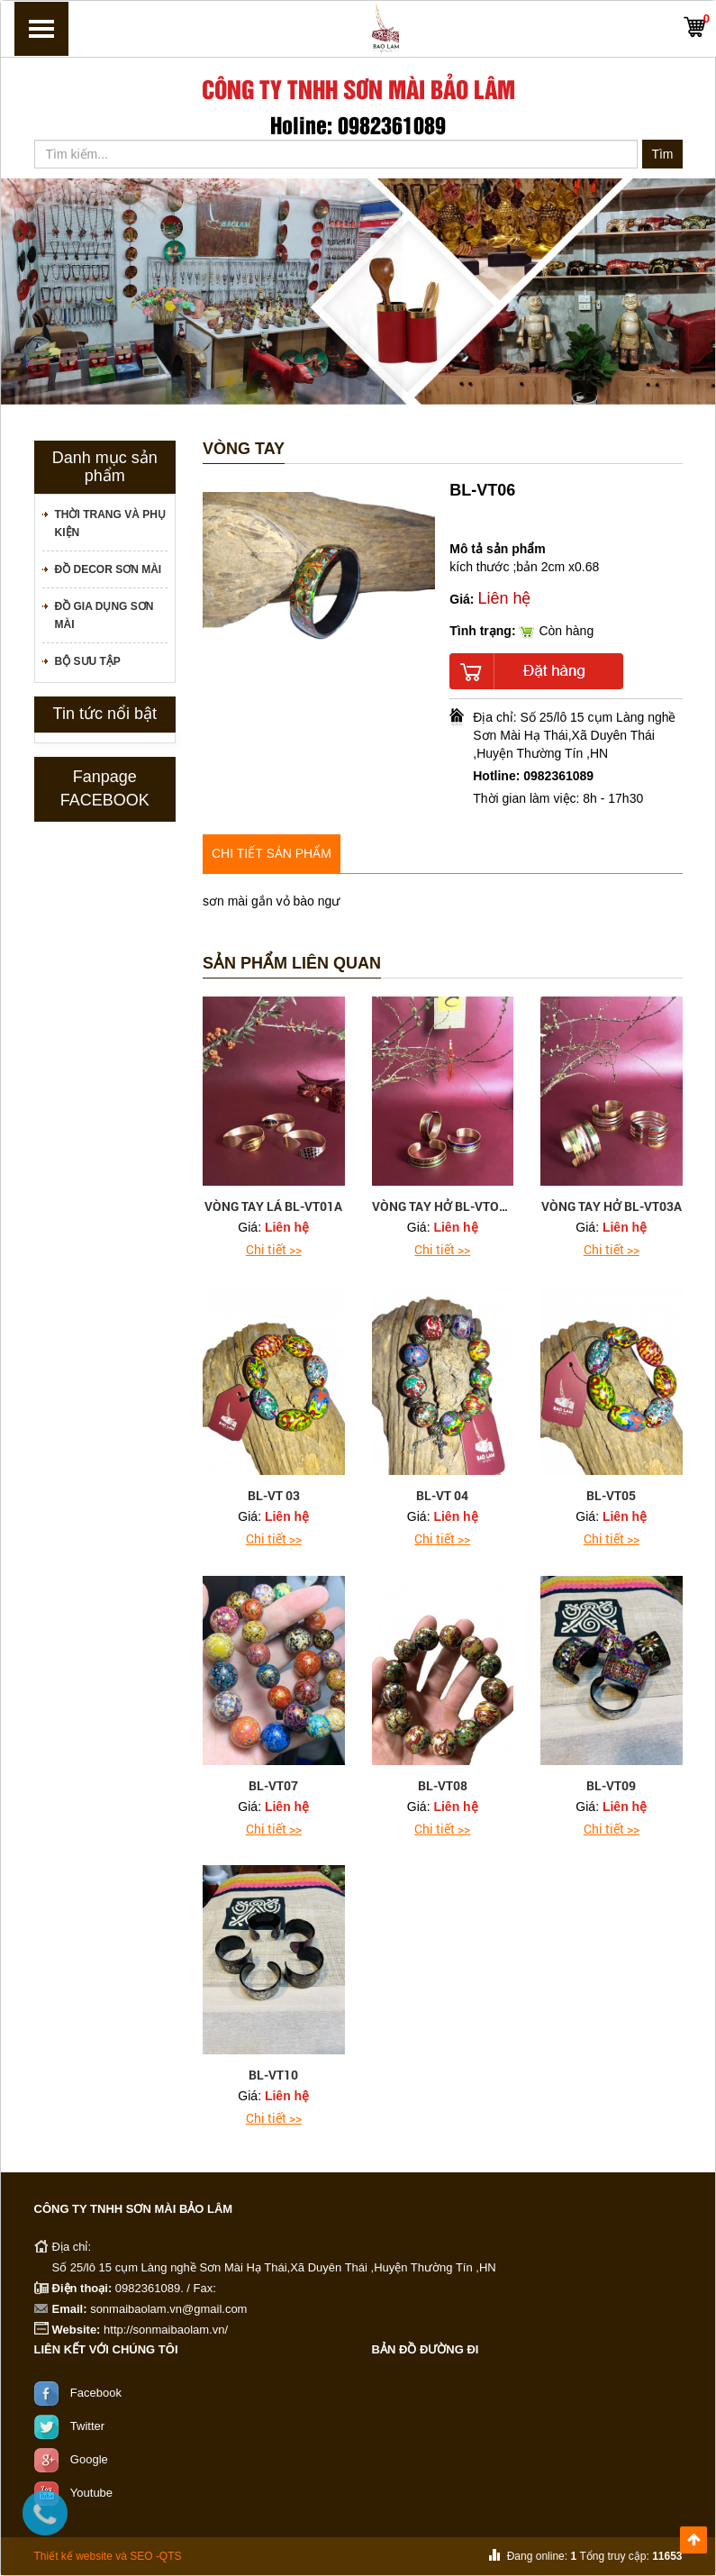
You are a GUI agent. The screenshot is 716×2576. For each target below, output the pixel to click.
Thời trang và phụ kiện (110, 523)
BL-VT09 (611, 1785)
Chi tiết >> (274, 1249)
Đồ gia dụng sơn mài (104, 615)
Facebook (96, 2392)
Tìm (662, 154)
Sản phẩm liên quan (292, 963)
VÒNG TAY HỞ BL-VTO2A (443, 1206)
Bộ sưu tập (88, 661)
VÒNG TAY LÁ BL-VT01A (273, 1206)
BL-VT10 (273, 2074)
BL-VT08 (442, 1785)
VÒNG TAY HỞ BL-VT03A (611, 1206)
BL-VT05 (611, 1495)
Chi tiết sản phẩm (271, 853)
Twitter (87, 2425)
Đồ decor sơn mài (108, 569)
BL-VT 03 (274, 1495)
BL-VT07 (273, 1785)
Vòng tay (244, 449)
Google (89, 2458)
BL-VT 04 (442, 1495)
